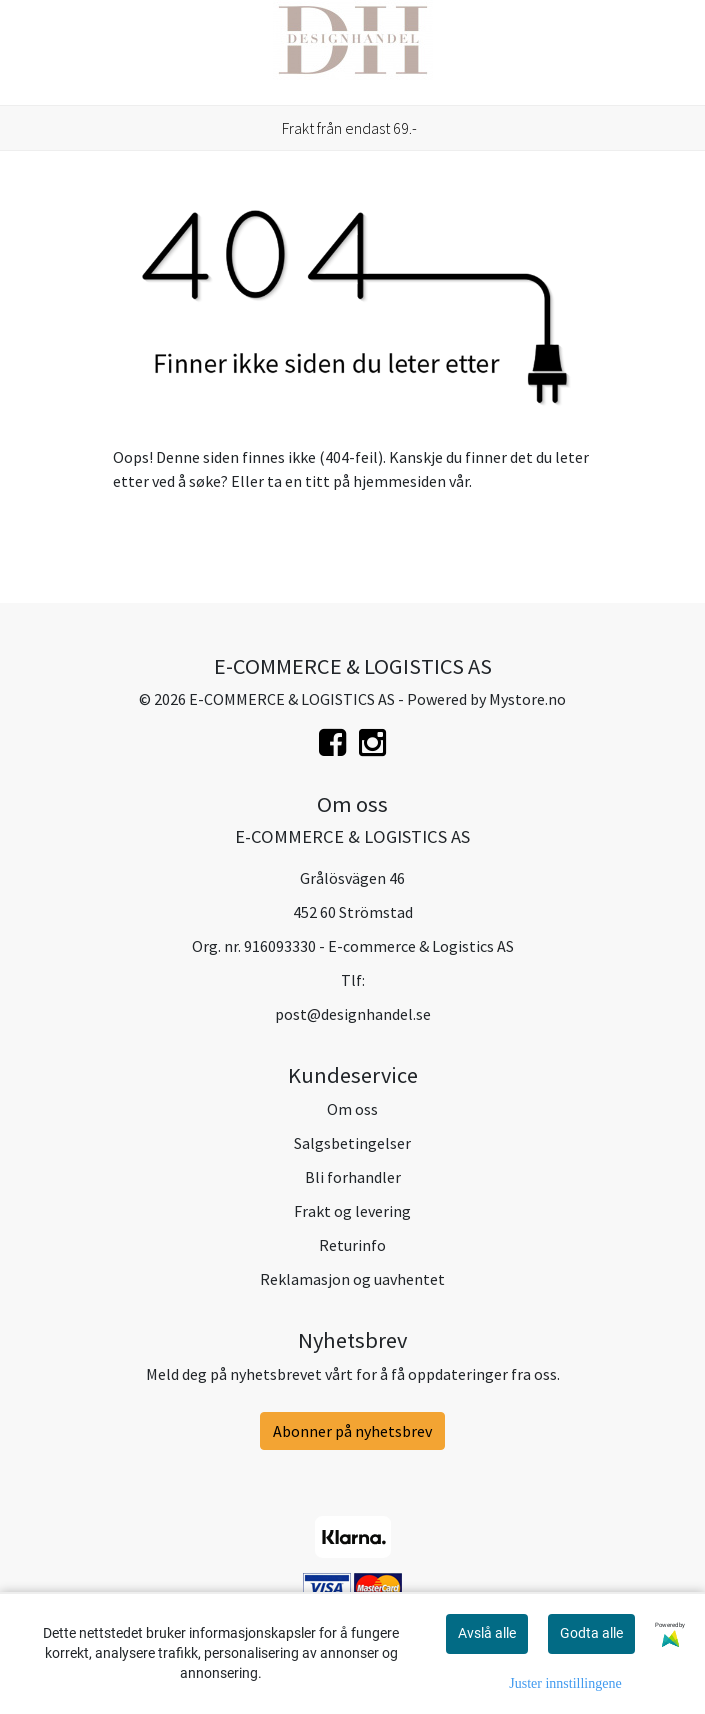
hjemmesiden (399, 481)
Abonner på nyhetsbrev (352, 1431)
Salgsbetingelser (352, 1143)
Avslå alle (487, 1633)
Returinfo (352, 1245)
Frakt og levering (352, 1211)
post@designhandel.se (353, 1014)
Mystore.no (527, 699)
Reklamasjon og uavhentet (352, 1279)
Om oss (352, 1109)
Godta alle (591, 1633)
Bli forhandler (353, 1177)
